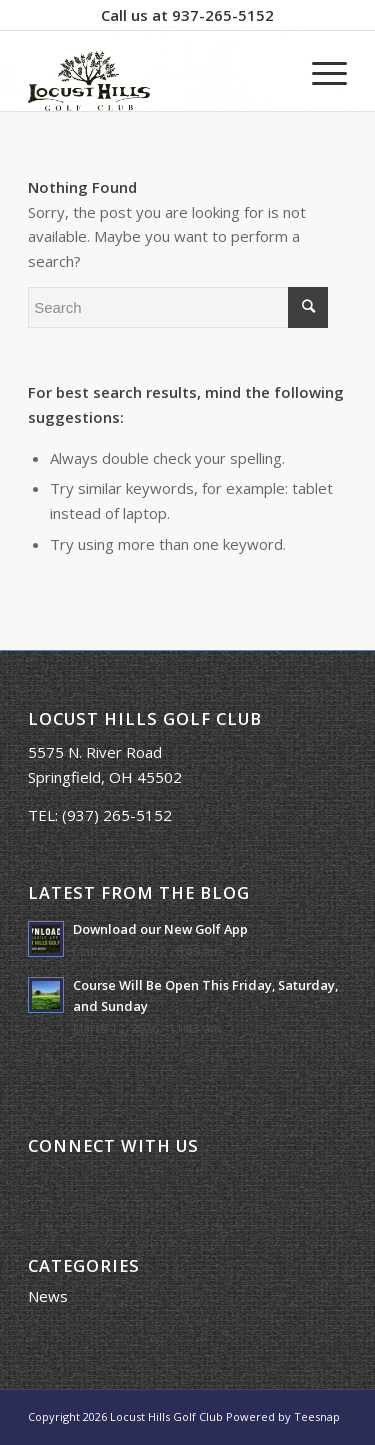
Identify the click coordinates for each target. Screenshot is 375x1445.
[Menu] (319, 71)
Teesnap (317, 1416)
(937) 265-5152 (117, 815)
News (48, 1296)
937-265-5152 (223, 15)
